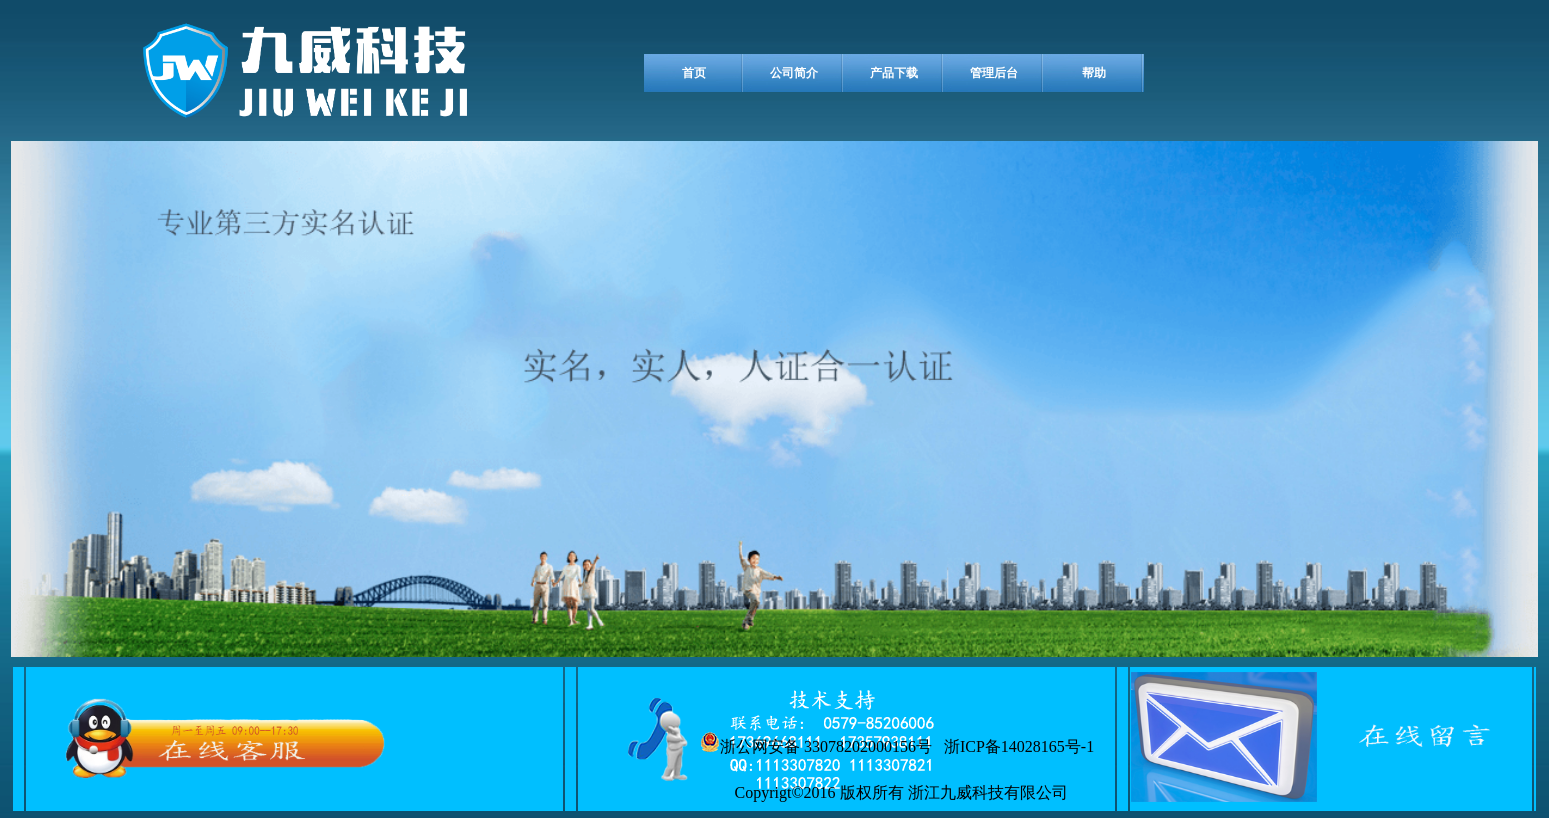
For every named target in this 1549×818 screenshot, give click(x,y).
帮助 (1094, 73)
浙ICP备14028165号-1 (1015, 746)
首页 (694, 73)
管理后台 (994, 73)
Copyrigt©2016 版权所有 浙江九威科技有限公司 (897, 792)
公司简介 (794, 73)
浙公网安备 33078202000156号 (816, 743)
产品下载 (894, 73)
